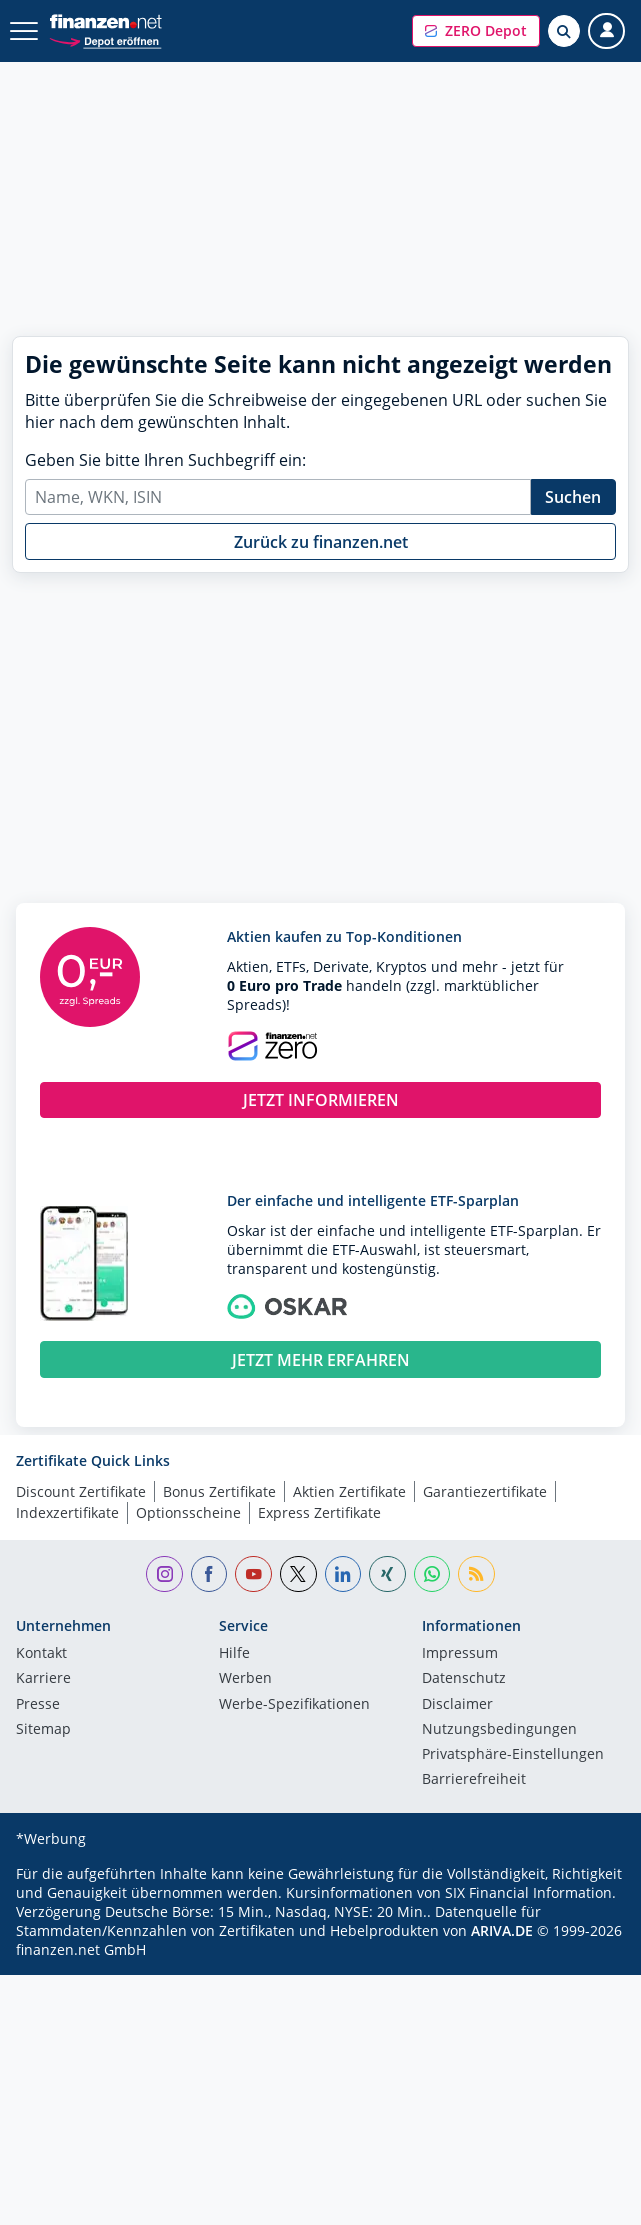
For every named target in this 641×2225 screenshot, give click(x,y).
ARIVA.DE (502, 1930)
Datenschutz (464, 1679)
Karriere (43, 1679)
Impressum (460, 1654)
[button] (476, 31)
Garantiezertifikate (485, 1491)
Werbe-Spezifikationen (294, 1705)
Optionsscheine (188, 1512)
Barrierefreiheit (474, 1780)
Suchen (573, 497)
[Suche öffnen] (564, 31)
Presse (38, 1705)
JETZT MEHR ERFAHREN (321, 1360)
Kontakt (41, 1654)
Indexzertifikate (67, 1512)
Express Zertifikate (319, 1512)
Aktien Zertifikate (349, 1491)
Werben (245, 1679)
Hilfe (234, 1654)
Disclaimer (457, 1705)
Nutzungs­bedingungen (499, 1730)
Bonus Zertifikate (219, 1491)
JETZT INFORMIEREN (321, 1100)
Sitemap (43, 1730)
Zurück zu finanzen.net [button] (321, 542)
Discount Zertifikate (81, 1491)
